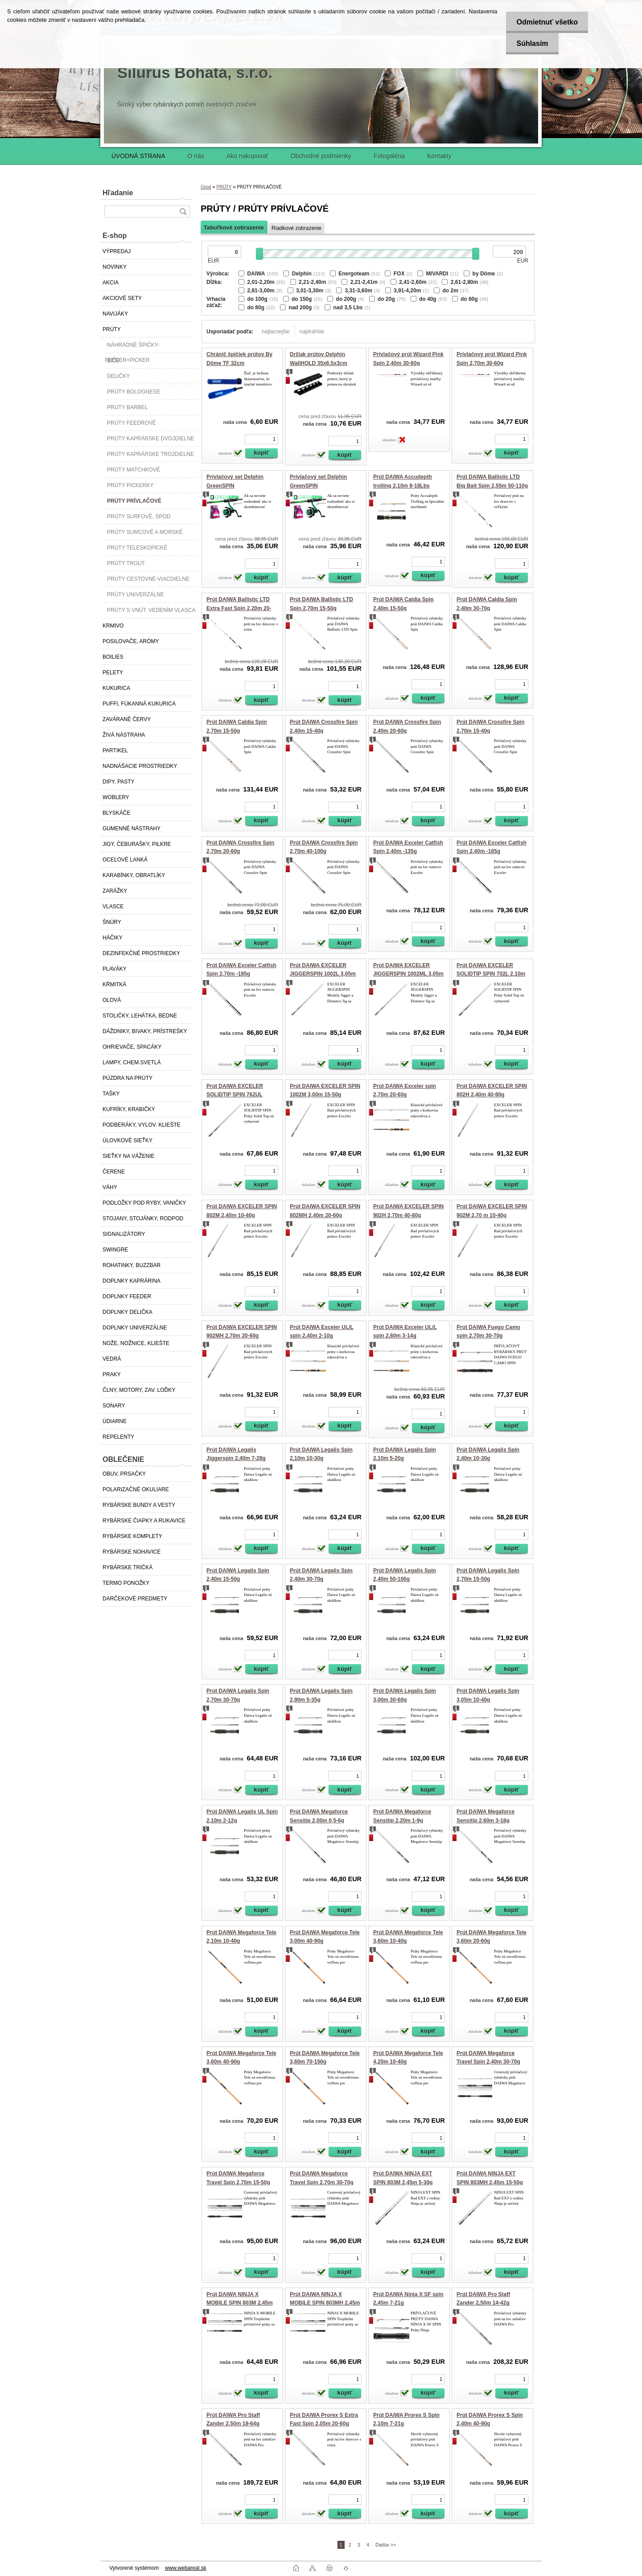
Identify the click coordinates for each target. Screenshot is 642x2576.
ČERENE (114, 1172)
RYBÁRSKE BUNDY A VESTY (139, 1505)
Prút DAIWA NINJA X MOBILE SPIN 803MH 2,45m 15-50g (325, 2303)
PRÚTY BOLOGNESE (133, 392)
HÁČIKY (113, 938)
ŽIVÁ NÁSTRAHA (124, 735)
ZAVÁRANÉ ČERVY (127, 719)
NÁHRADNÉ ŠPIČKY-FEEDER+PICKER (132, 347)
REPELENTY (118, 1437)
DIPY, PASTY (119, 782)
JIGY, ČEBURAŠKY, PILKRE (137, 844)
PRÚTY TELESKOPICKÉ (137, 548)
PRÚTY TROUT (126, 563)
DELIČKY (118, 376)
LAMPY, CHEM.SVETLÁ (132, 1062)
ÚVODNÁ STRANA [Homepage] (138, 156)
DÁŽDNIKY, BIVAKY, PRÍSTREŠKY (145, 1031)
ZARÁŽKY (115, 891)
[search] (182, 211)
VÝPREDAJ (117, 251)
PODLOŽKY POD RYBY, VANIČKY (144, 1203)
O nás (196, 156)
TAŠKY (111, 1094)
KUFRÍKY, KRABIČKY (129, 1109)
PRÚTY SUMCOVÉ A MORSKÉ (145, 532)
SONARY (114, 1406)
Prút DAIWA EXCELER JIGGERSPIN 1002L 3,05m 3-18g (323, 974)
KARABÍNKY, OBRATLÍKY (134, 875)
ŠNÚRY (112, 922)
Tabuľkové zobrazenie (234, 227)
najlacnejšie (276, 331)
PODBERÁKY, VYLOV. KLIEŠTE (142, 1125)
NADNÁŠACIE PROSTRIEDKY (140, 766)
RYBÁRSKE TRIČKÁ (127, 1567)
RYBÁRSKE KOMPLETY (132, 1536)
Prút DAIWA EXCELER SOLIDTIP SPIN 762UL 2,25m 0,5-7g (234, 1095)
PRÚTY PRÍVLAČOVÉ (134, 501)
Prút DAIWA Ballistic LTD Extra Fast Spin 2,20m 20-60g (238, 608)
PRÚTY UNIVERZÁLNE (135, 594)
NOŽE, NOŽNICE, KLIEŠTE (136, 1343)
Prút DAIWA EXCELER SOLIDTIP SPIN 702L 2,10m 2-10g (491, 974)
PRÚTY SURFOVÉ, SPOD (138, 516)
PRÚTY (112, 329)
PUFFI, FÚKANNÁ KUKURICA (139, 704)
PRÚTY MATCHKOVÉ (133, 470)
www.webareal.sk (185, 2568)
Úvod (206, 187)
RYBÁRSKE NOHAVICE (131, 1552)
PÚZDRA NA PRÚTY (127, 1078)
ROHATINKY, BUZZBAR (131, 1265)
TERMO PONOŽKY (126, 1583)
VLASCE (113, 906)
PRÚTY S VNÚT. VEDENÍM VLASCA (151, 610)
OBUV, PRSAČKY (124, 1474)
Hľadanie (118, 193)
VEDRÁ (112, 1359)
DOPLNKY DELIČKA (127, 1312)
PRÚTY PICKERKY (130, 485)
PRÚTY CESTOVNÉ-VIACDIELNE (148, 579)
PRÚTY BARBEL (127, 407)
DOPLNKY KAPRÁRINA (131, 1281)
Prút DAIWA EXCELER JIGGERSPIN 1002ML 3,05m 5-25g (408, 974)
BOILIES (113, 657)
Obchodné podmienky (321, 156)
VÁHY (110, 1187)
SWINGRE (115, 1250)
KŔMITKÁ (114, 984)
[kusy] (261, 439)
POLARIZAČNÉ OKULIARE (136, 1489)
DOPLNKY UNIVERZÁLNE (135, 1328)
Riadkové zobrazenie (296, 228)
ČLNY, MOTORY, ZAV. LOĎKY (139, 1390)
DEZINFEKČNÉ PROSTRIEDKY (141, 953)
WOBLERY (116, 797)
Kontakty (439, 156)
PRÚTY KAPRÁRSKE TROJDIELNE (150, 454)
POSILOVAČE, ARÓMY (131, 641)
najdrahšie (312, 331)
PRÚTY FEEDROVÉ (131, 423)
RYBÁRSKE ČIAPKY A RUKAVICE (144, 1521)
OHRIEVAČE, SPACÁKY (132, 1047)
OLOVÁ (112, 1000)
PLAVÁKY (115, 969)
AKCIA (111, 282)
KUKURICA (116, 688)
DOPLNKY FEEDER (127, 1296)
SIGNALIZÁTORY (124, 1234)
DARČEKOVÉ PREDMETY (135, 1599)
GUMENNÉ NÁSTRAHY (131, 828)
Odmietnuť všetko (545, 22)
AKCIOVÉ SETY (122, 298)
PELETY (113, 672)
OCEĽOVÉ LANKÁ (125, 860)
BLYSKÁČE (116, 813)
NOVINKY (115, 267)
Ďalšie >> (385, 2544)
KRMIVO (113, 626)
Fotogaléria (389, 156)
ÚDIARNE (115, 1421)
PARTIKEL (115, 750)
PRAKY (112, 1374)
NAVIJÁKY (115, 314)
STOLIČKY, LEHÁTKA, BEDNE (140, 1016)
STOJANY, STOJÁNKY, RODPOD (143, 1218)
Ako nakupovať (247, 156)
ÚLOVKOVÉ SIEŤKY (127, 1140)
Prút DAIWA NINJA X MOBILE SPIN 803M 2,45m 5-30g (239, 2303)
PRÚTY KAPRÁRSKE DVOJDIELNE (150, 438)
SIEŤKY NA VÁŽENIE (128, 1156)
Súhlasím (530, 43)
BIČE (113, 360)
